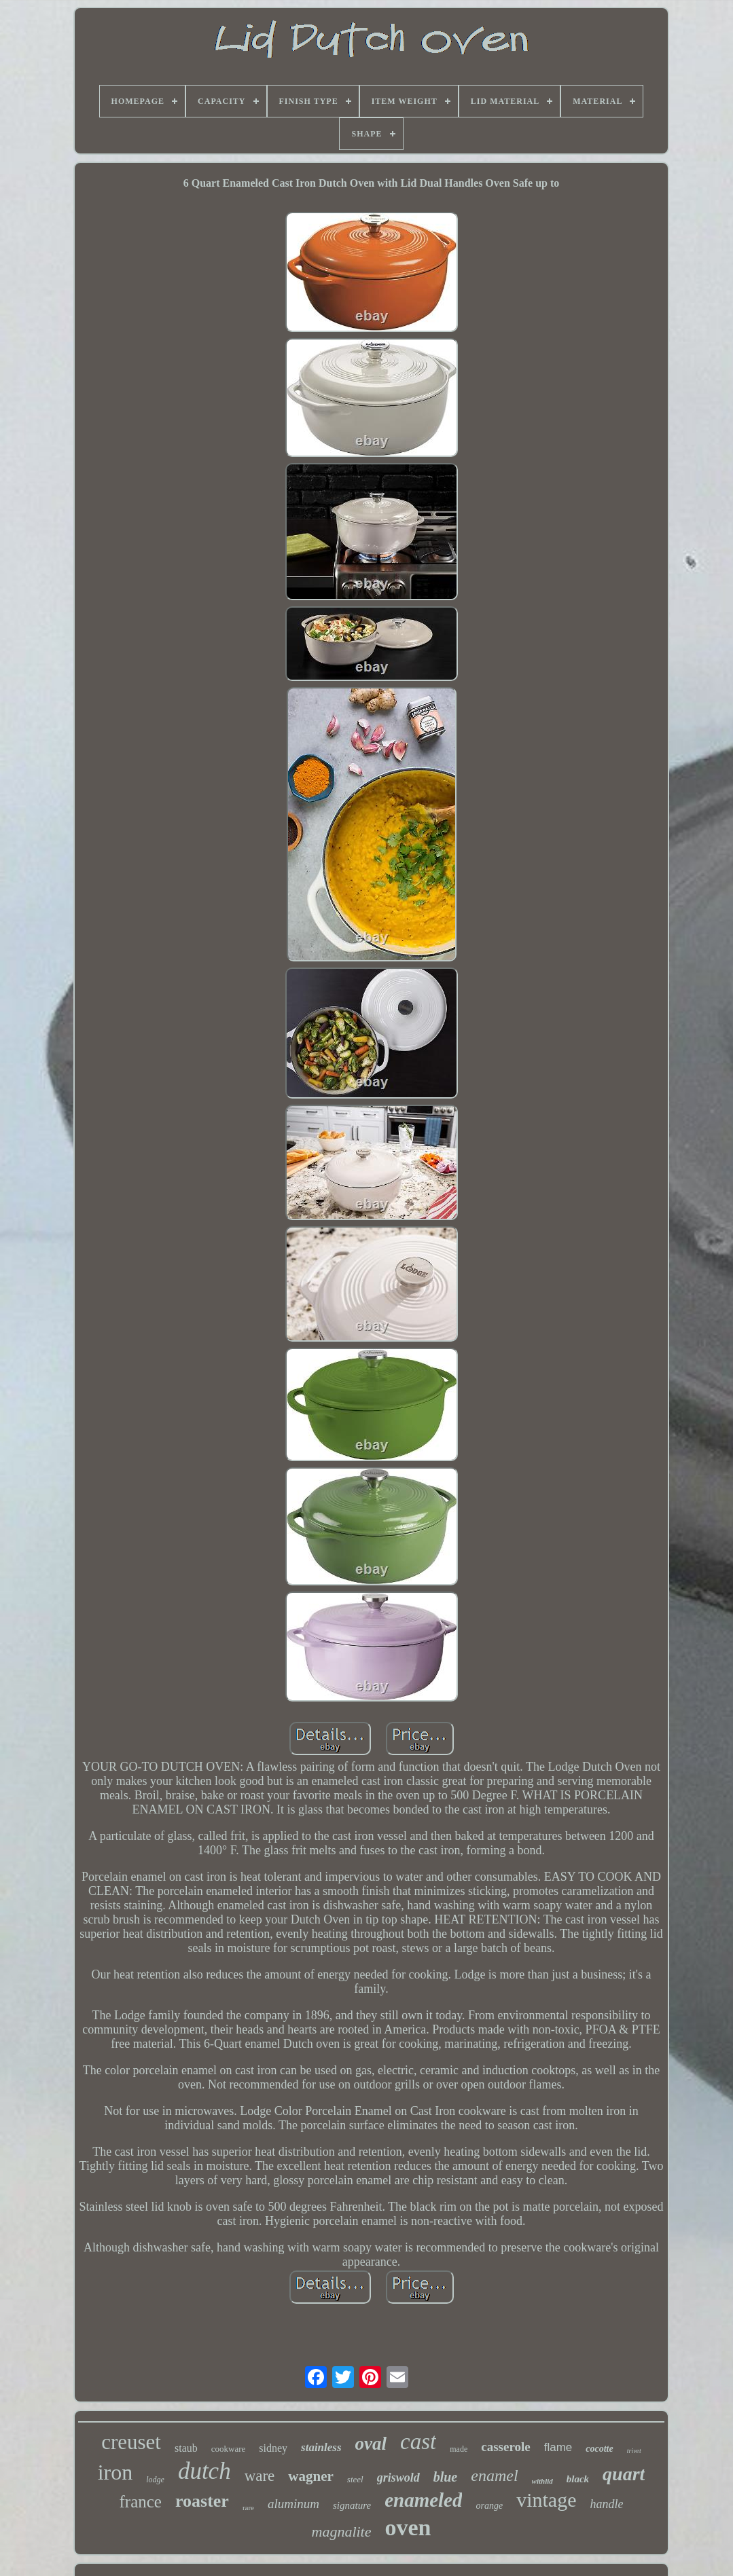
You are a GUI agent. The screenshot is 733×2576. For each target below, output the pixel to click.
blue (445, 2476)
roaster (202, 2501)
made (458, 2449)
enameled (423, 2500)
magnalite (342, 2531)
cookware (228, 2449)
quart (624, 2473)
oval (371, 2443)
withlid (542, 2481)
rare (248, 2507)
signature (352, 2505)
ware (260, 2475)
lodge (155, 2479)
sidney (273, 2448)
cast (418, 2441)
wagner (311, 2476)
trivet (634, 2450)
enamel (494, 2475)
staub (186, 2448)
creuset (131, 2442)
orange (489, 2506)
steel (355, 2479)
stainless (321, 2447)
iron (115, 2472)
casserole (505, 2447)
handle (606, 2504)
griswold (398, 2477)
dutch (204, 2471)
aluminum (293, 2504)
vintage (546, 2499)
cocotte (599, 2449)
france (141, 2501)
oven (408, 2527)
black (578, 2478)
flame (558, 2447)
